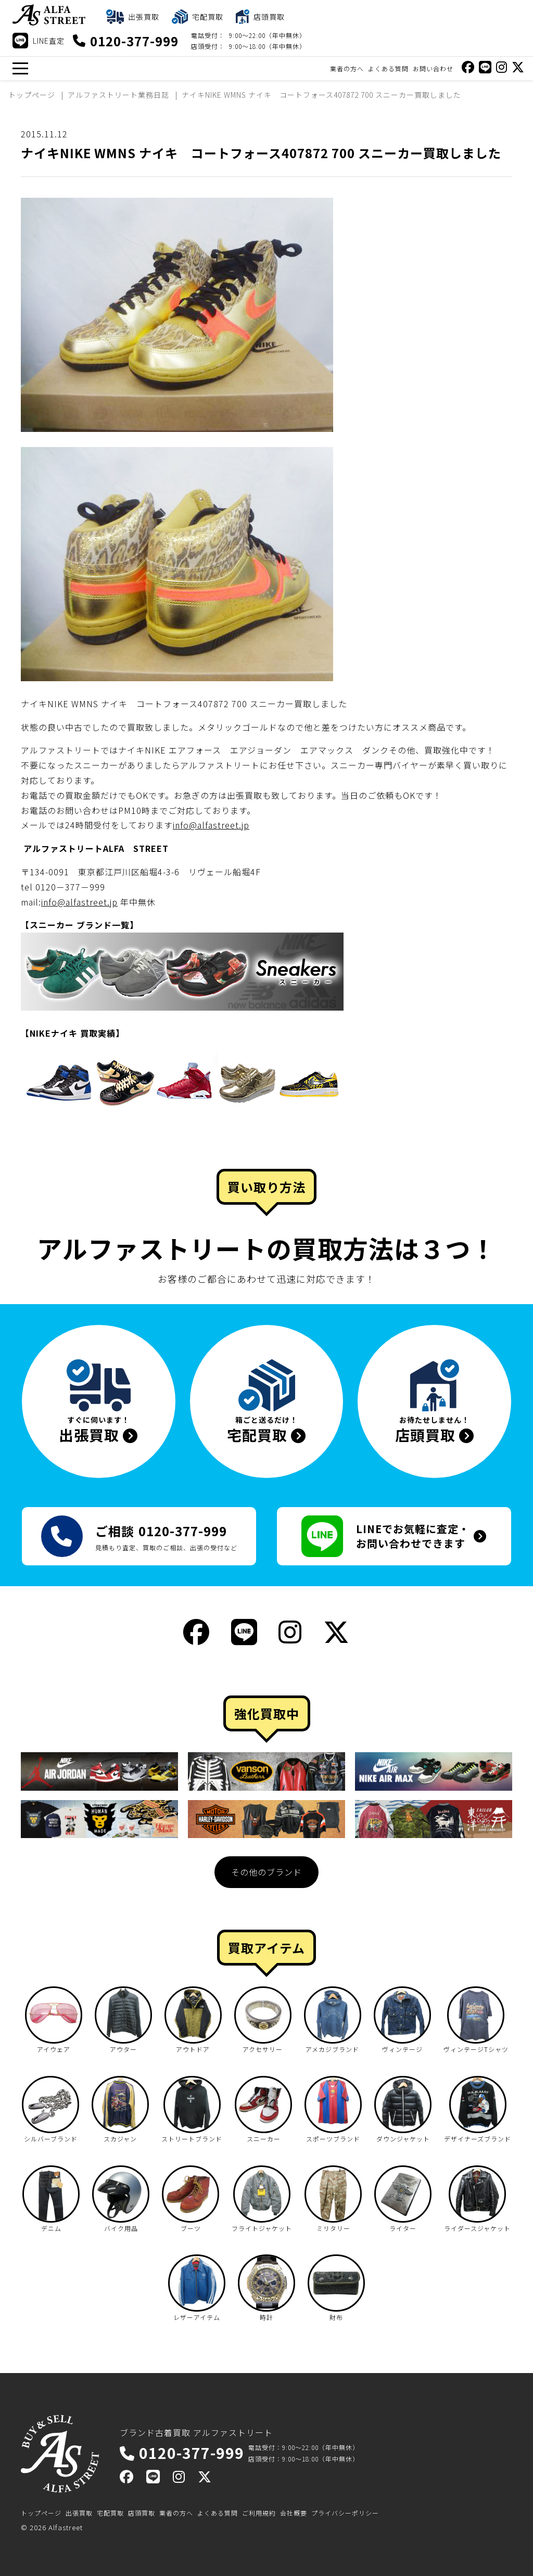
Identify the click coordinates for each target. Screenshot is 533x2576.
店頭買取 (141, 2512)
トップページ (41, 2512)
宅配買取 (110, 2512)
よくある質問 (388, 68)
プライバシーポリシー (345, 2512)
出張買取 (79, 2512)
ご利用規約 (259, 2512)
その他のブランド (266, 1872)
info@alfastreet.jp (211, 825)
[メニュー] (20, 68)
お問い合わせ (433, 68)
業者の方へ (347, 68)
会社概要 (293, 2512)
